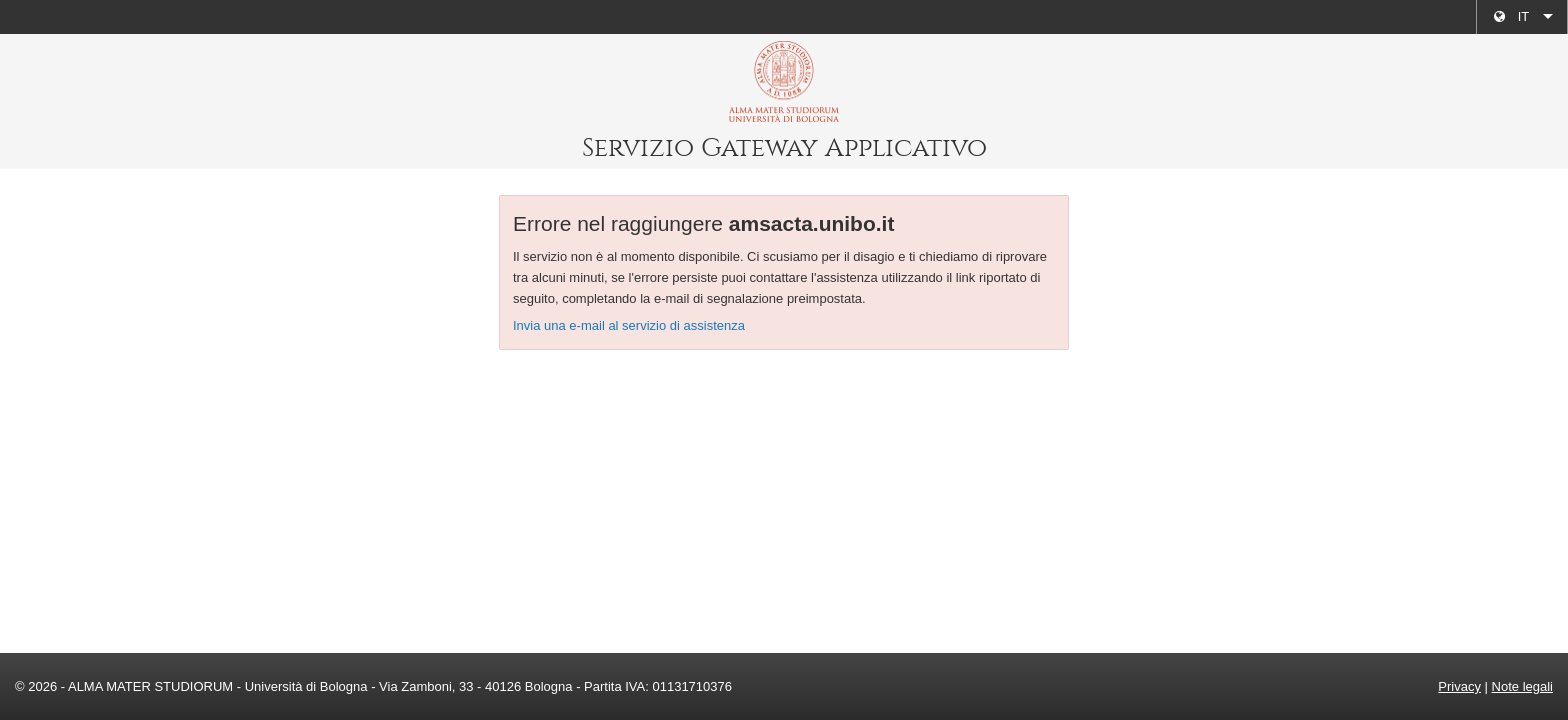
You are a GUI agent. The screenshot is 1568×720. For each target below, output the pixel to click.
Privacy (1459, 686)
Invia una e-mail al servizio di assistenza (629, 325)
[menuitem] (1522, 17)
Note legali (1522, 686)
